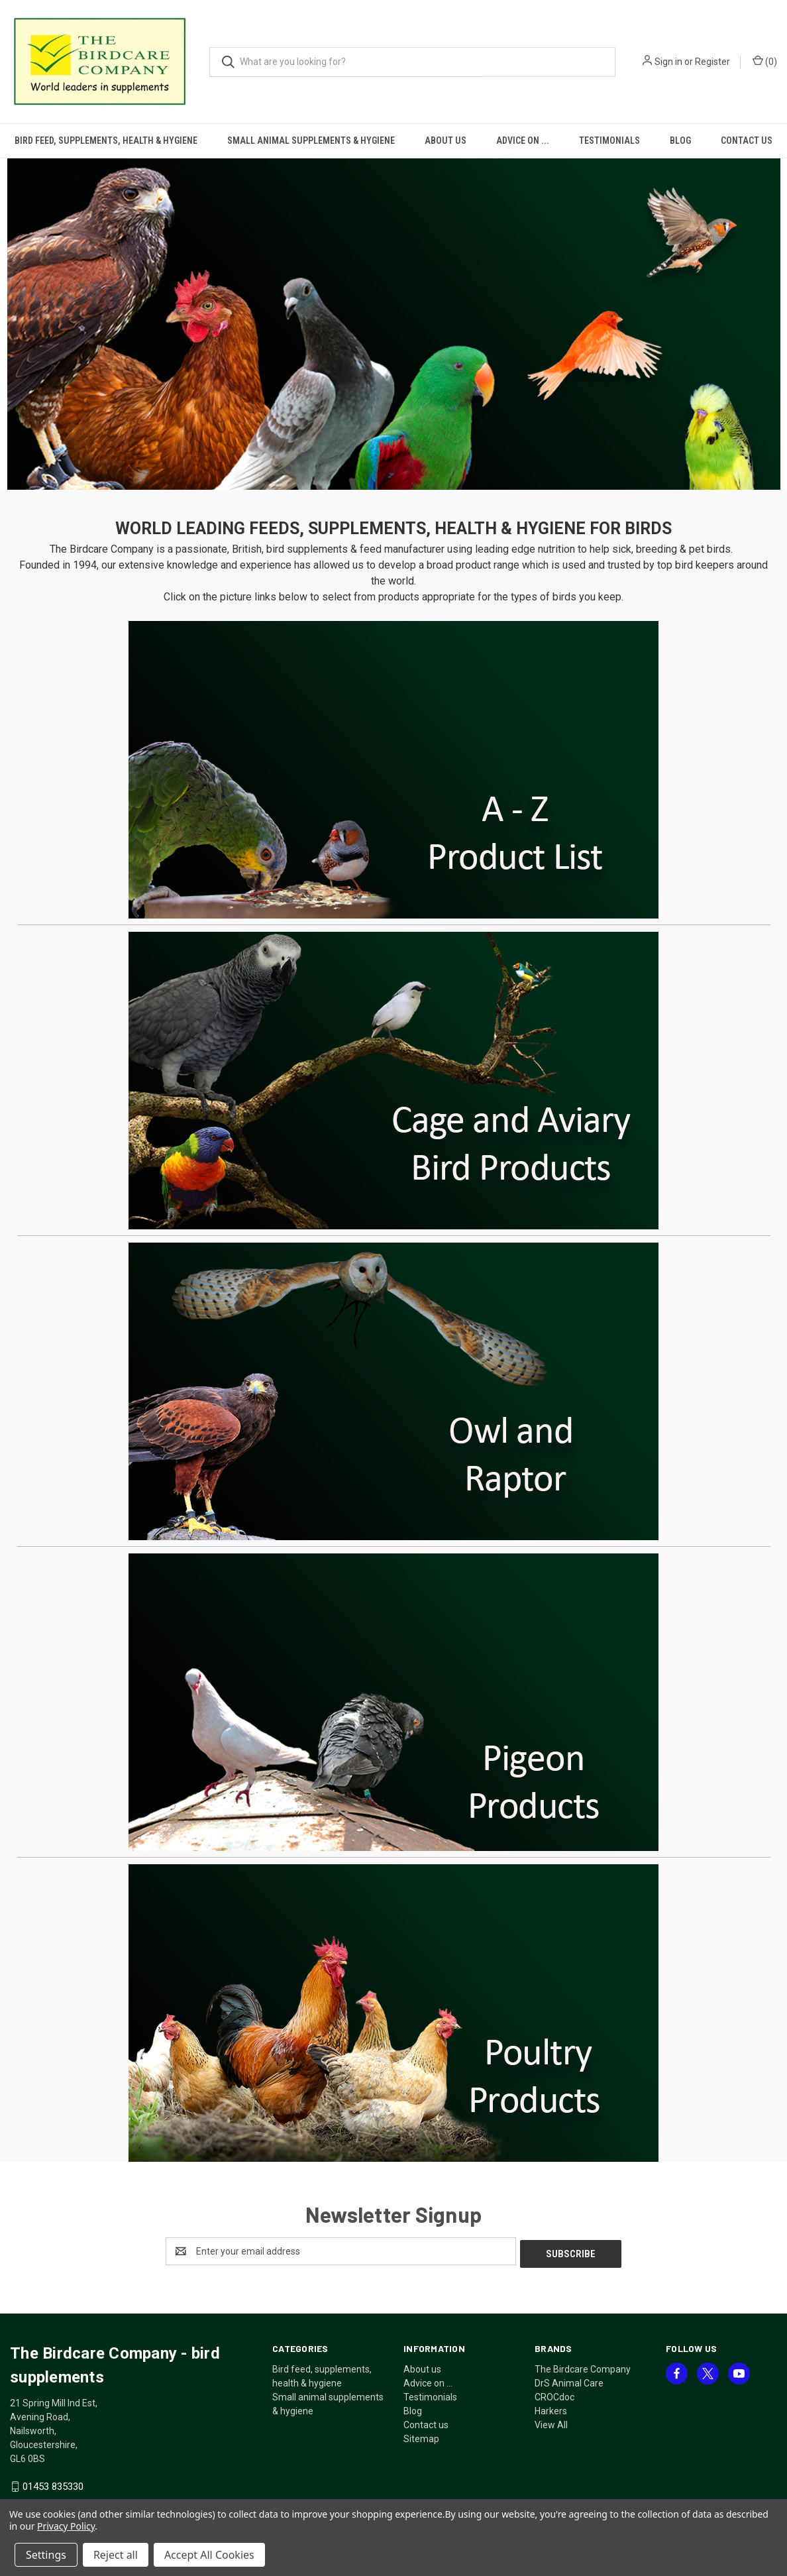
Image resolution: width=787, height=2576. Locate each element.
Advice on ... (522, 140)
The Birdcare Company (583, 2366)
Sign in (668, 61)
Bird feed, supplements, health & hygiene (106, 140)
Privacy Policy (66, 2526)
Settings (46, 2555)
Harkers (551, 2408)
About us (445, 140)
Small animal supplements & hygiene (311, 140)
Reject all (115, 2555)
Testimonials (609, 140)
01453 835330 (53, 2484)
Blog (680, 140)
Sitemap (421, 2436)
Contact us (425, 2422)
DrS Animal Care (569, 2380)
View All (551, 2422)
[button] (393, 324)
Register (712, 61)
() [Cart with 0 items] (765, 61)
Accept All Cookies (209, 2555)
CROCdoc (554, 2394)
